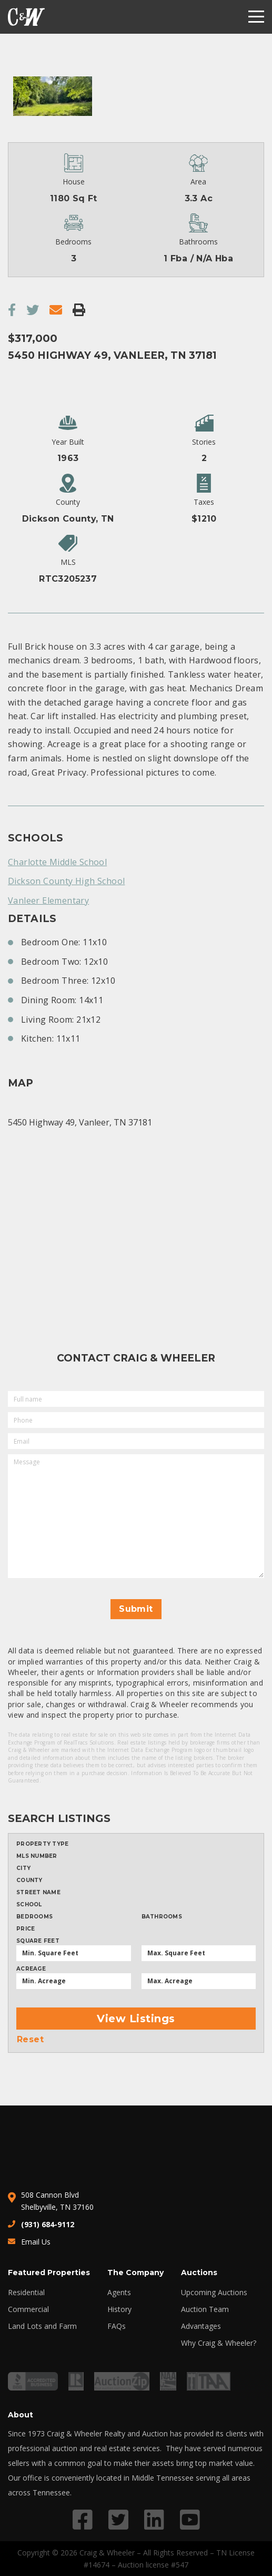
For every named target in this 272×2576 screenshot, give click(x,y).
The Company (135, 2272)
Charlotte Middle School (57, 862)
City (23, 1868)
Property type (42, 1844)
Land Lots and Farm (42, 2326)
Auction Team (205, 2309)
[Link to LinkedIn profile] (154, 2519)
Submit (136, 1609)
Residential (26, 2292)
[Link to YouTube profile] (190, 2519)
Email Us (36, 2242)
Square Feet (37, 1941)
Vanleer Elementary (48, 900)
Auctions (199, 2272)
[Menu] (256, 17)
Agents (119, 2292)
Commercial (28, 2309)
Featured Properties (49, 2272)
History (119, 2309)
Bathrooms (162, 1916)
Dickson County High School (66, 881)
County (29, 1880)
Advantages (201, 2326)
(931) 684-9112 (47, 2224)
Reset (30, 2039)
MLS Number (36, 1856)
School (29, 1904)
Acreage (31, 1969)
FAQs (116, 2326)
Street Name (38, 1892)
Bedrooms (34, 1916)
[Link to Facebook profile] (83, 2519)
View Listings (136, 2018)
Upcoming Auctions (214, 2292)
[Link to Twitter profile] (118, 2519)
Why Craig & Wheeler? (218, 2343)
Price (25, 1929)
